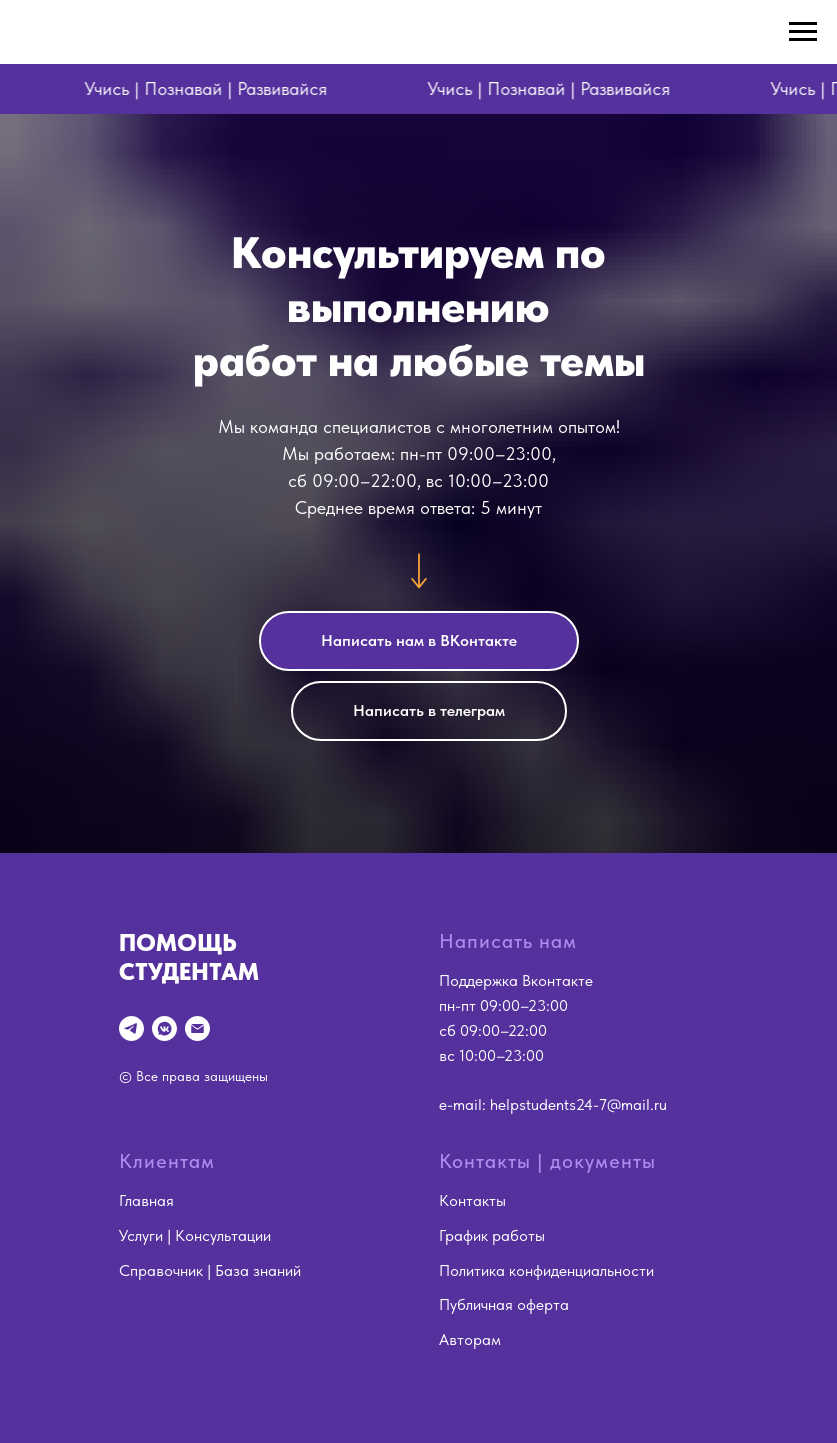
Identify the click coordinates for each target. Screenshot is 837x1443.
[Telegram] (131, 1028)
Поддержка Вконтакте (516, 980)
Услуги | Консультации (195, 1235)
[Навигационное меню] (803, 32)
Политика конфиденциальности (546, 1270)
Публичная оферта (504, 1304)
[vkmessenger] (164, 1028)
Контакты (472, 1200)
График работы (492, 1235)
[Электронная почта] (197, 1028)
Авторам (470, 1339)
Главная (146, 1200)
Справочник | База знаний (210, 1270)
